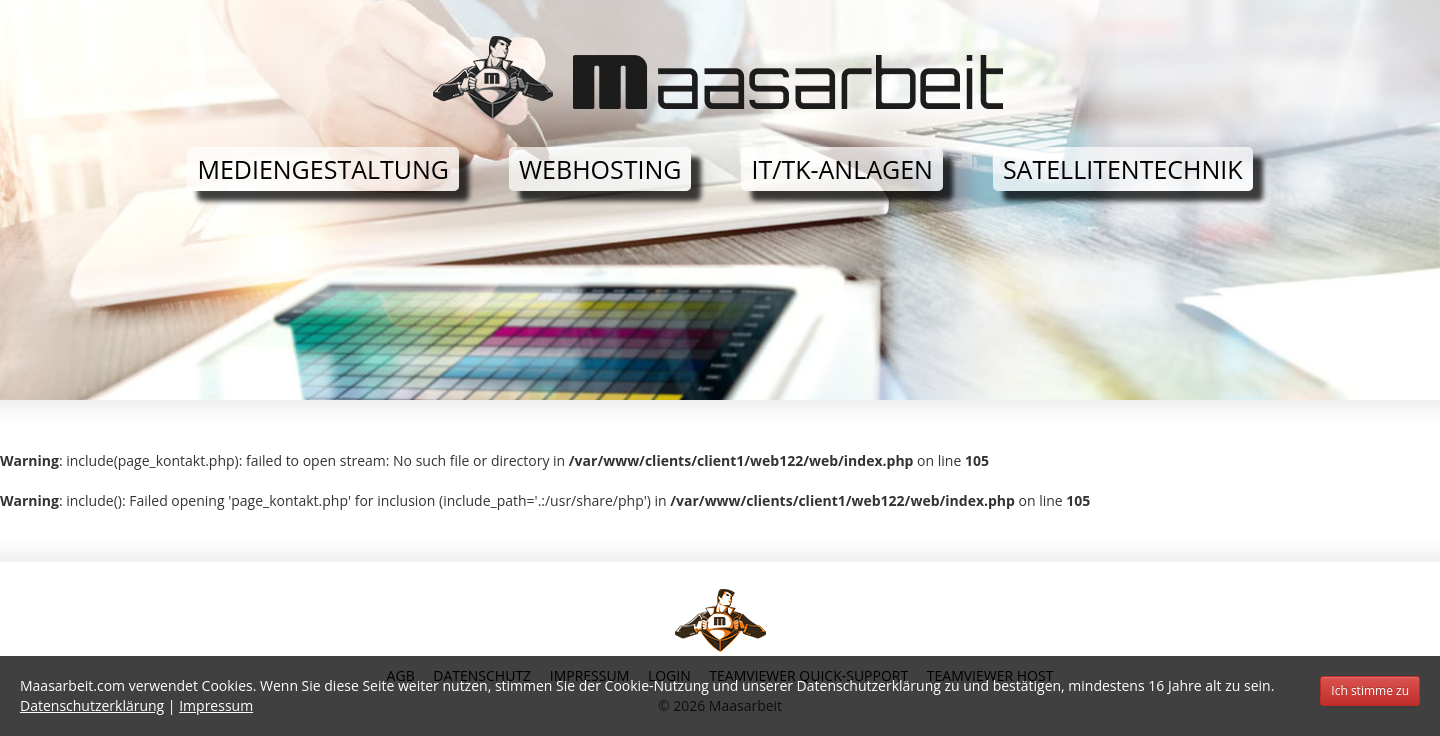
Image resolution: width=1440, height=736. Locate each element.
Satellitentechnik (1123, 169)
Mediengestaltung (323, 169)
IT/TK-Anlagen (841, 169)
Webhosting (600, 169)
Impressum (216, 705)
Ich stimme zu (1370, 690)
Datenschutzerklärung (92, 705)
